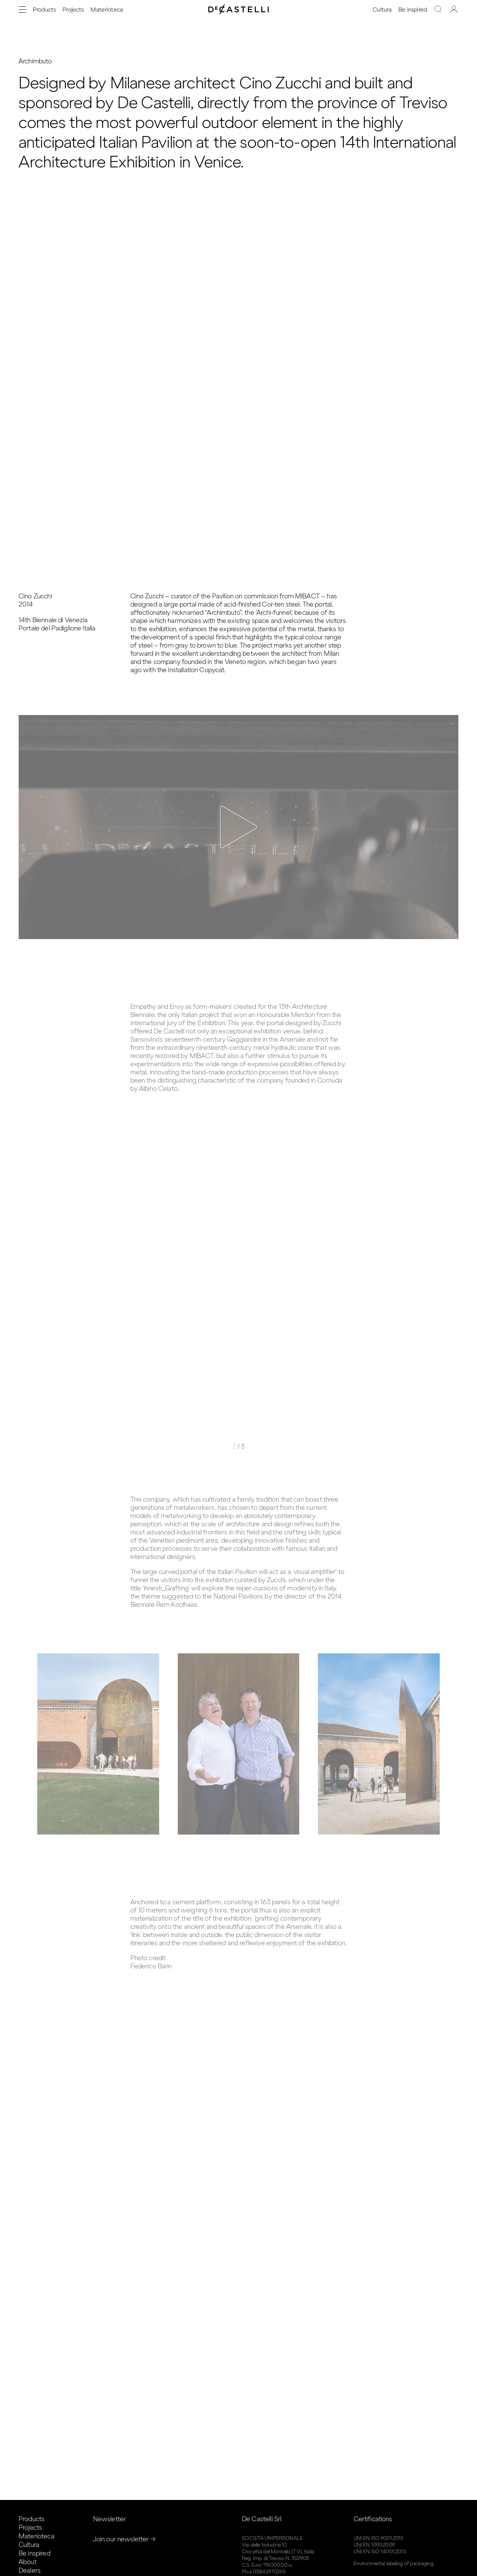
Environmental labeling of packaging (393, 2563)
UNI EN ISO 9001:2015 (379, 2538)
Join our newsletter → (124, 2539)
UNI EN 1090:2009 (374, 2545)
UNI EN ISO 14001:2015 (380, 2551)
